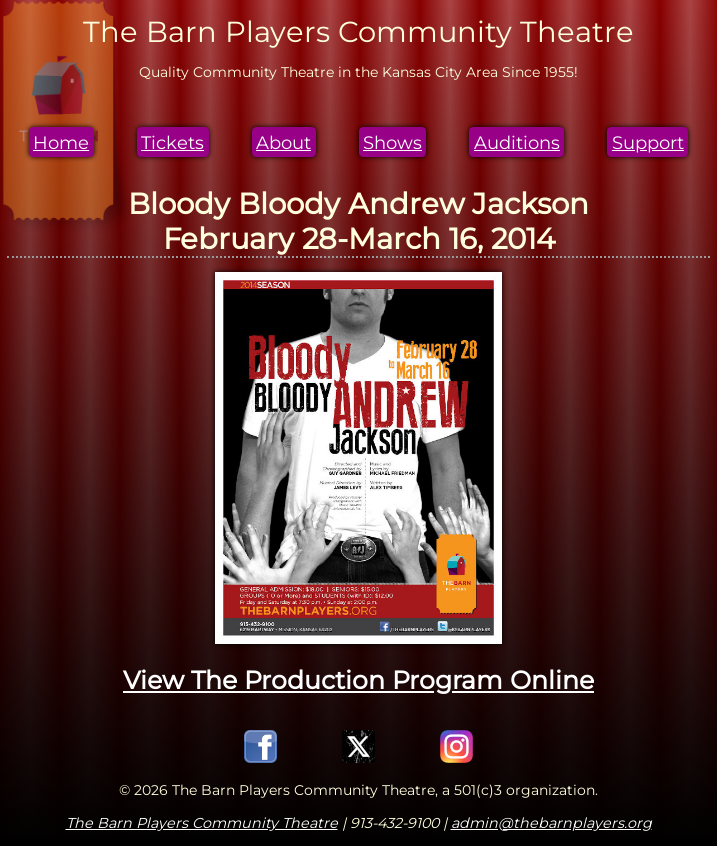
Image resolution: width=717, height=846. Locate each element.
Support (648, 142)
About (283, 142)
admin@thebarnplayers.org (551, 823)
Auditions (517, 142)
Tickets (172, 142)
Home (61, 142)
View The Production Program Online (358, 680)
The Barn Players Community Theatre (202, 823)
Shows (392, 142)
